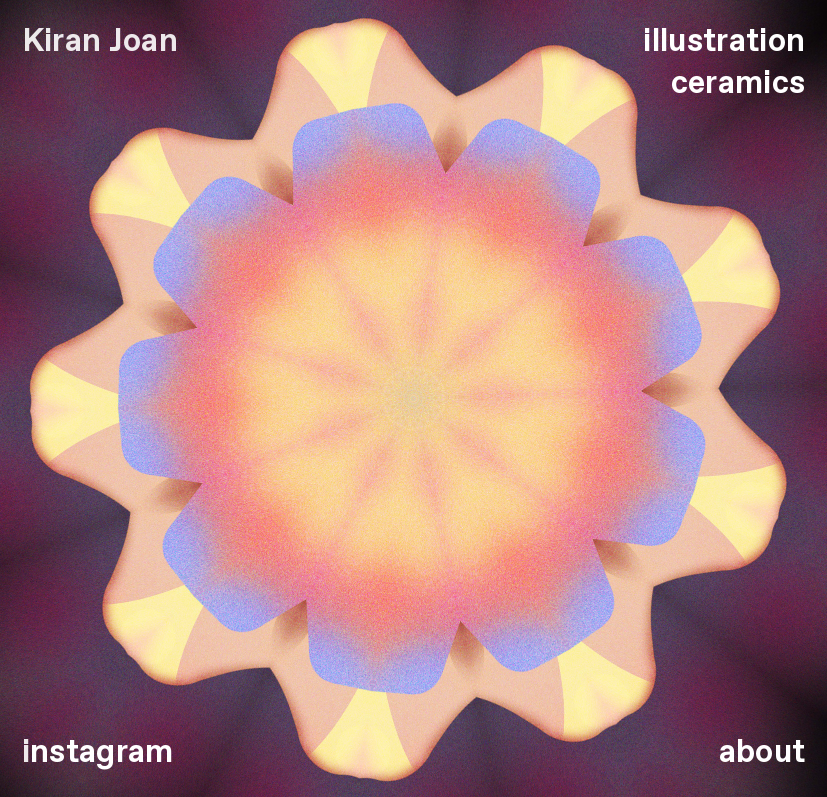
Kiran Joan (100, 42)
